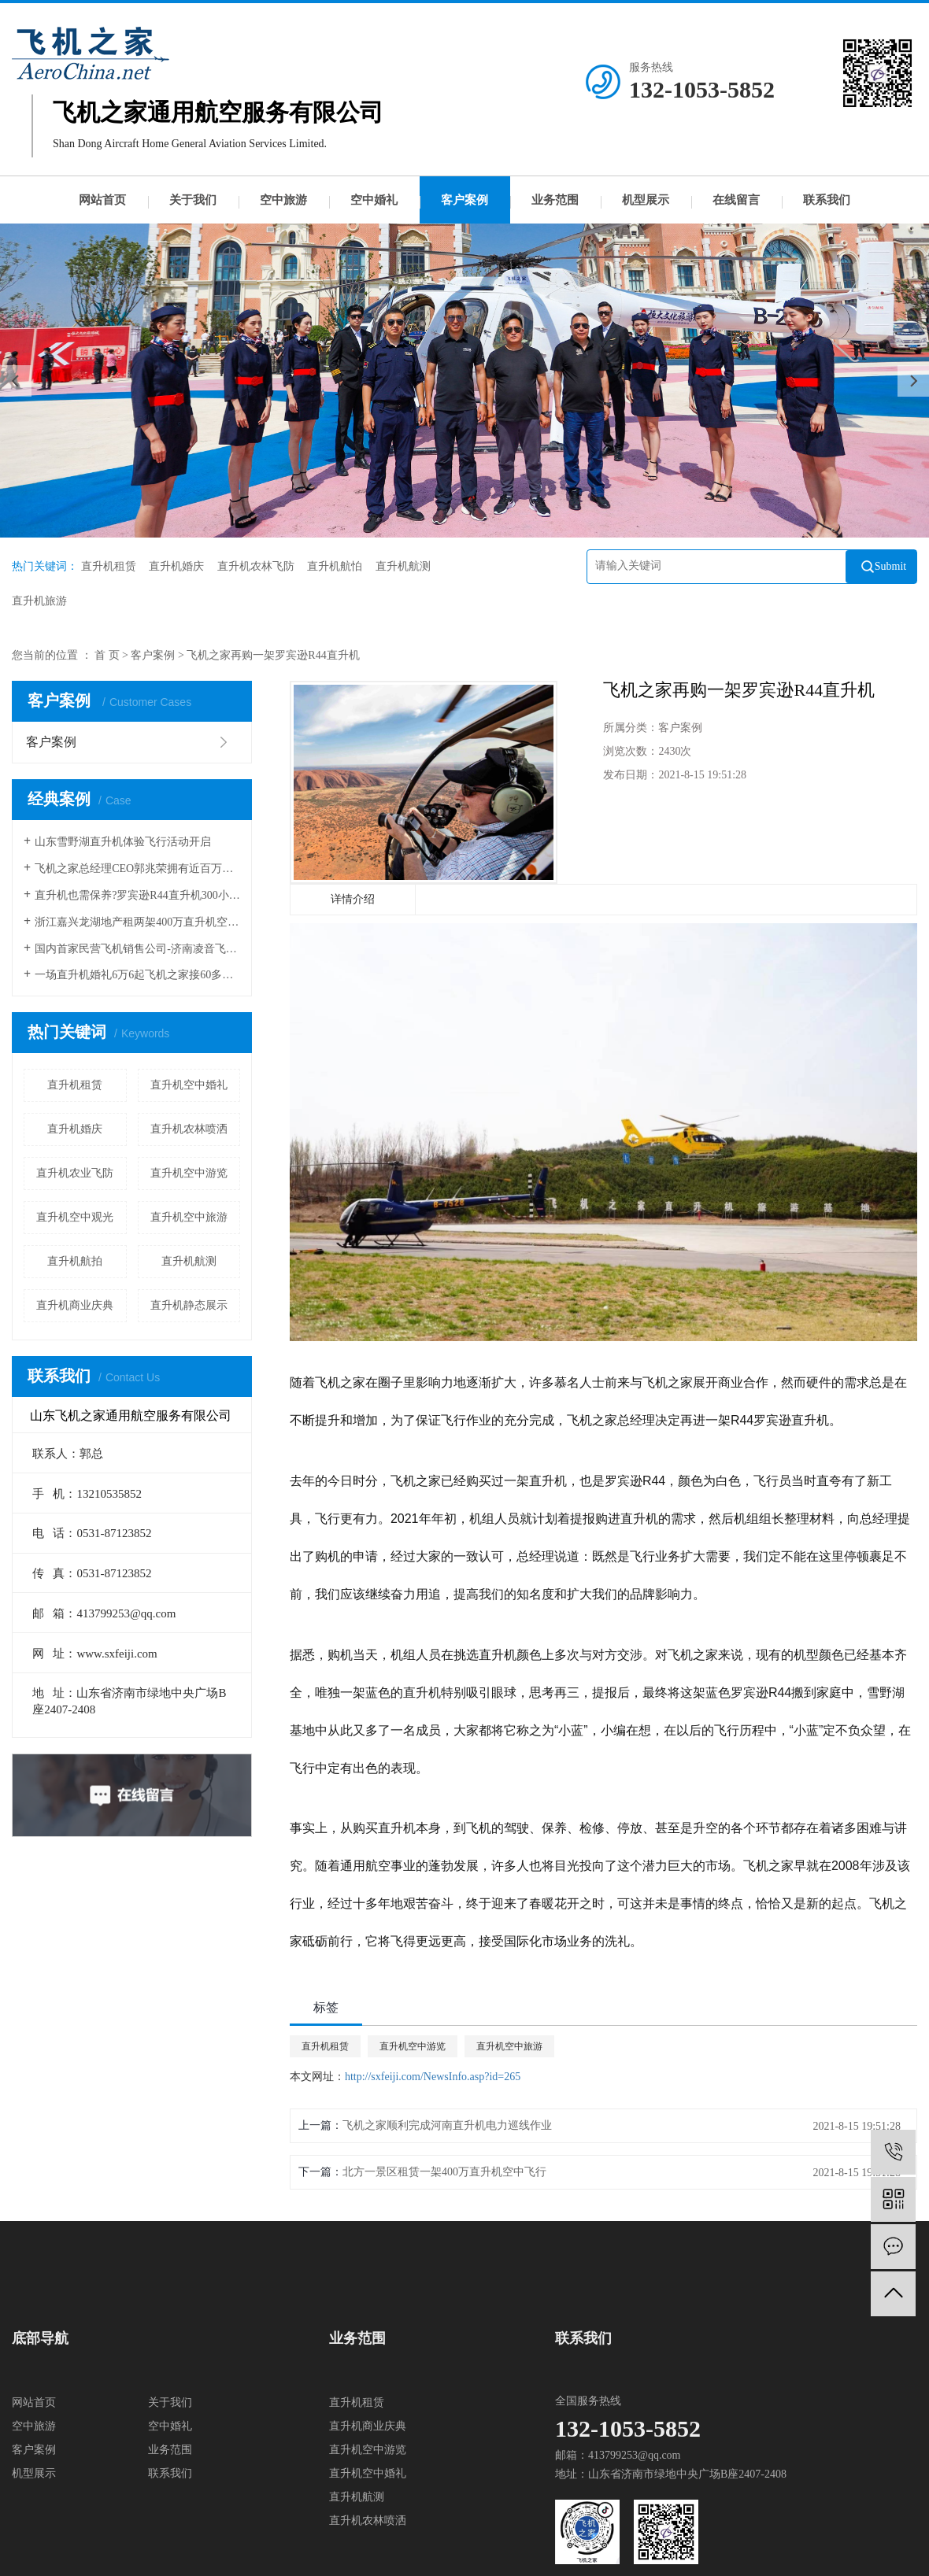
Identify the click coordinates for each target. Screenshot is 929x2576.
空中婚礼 (374, 200)
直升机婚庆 (176, 566)
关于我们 (193, 200)
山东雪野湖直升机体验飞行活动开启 (123, 842)
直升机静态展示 (189, 1305)
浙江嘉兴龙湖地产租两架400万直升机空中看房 (137, 922)
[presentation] (15, 381)
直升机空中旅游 (189, 1217)
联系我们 (826, 200)
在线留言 (736, 200)
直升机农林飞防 (255, 566)
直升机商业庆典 (74, 1305)
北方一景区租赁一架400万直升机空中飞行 (444, 2172)
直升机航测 (403, 566)
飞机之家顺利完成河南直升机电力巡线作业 (447, 2125)
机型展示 (645, 200)
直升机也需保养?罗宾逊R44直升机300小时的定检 (137, 895)
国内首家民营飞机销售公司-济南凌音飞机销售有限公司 (137, 949)
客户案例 (464, 200)
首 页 (107, 655)
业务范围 (555, 200)
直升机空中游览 (189, 1173)
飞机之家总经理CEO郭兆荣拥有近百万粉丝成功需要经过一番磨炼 (137, 868)
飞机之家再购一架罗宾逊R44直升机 (273, 655)
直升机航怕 (334, 566)
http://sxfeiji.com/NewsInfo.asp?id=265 (432, 2077)
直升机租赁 (108, 566)
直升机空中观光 (74, 1217)
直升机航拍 (74, 1261)
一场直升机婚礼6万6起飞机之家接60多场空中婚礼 (137, 975)
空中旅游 (283, 200)
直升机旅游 (39, 601)
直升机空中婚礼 (189, 1085)
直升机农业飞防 (74, 1173)
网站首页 (102, 200)
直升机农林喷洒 (189, 1129)
